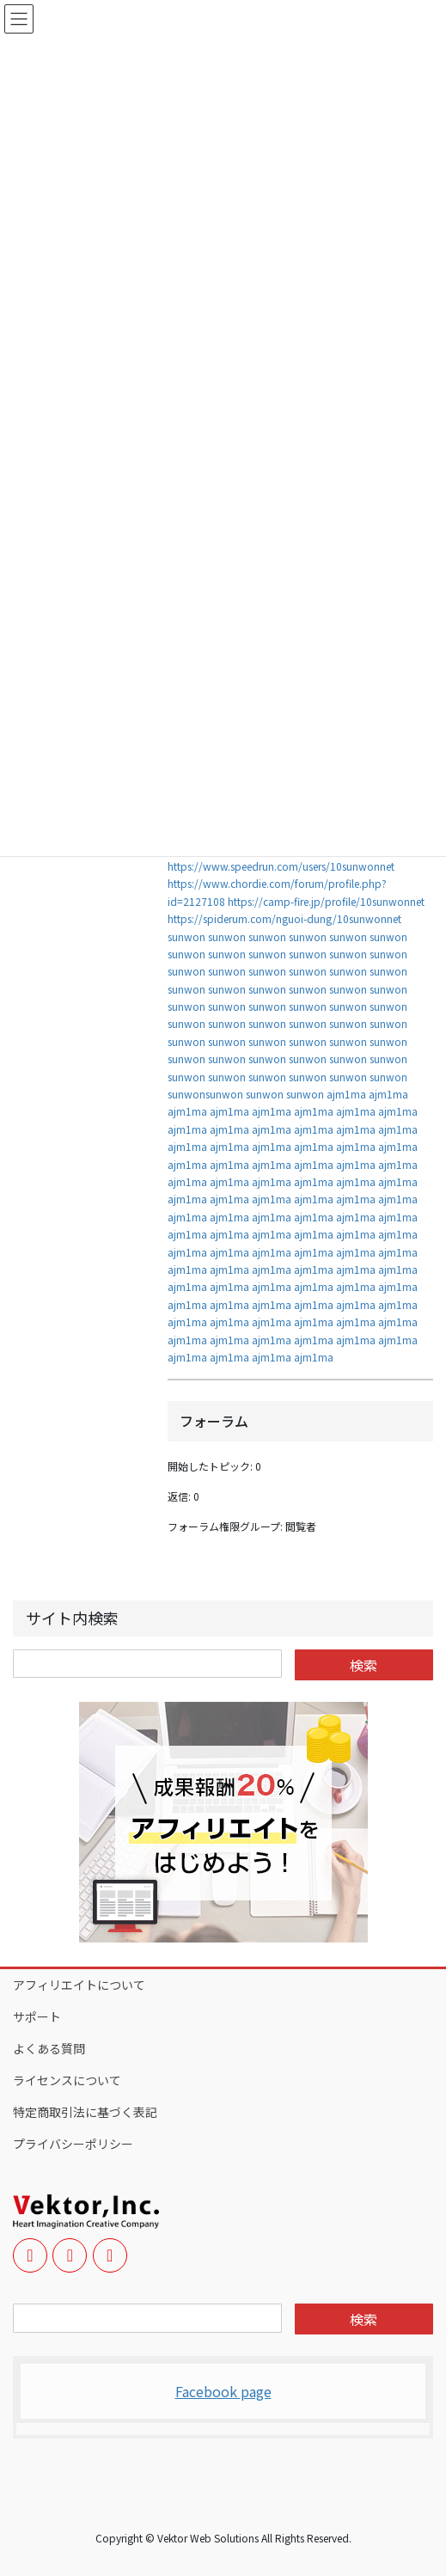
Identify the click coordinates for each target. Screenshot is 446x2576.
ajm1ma (346, 1093)
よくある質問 (49, 2048)
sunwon (186, 936)
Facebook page (223, 2391)
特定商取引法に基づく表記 (85, 2111)
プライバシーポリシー (73, 2143)
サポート (37, 2016)
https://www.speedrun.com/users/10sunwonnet (281, 866)
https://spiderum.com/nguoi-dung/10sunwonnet (284, 918)
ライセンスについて (67, 2080)
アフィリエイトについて (79, 1984)
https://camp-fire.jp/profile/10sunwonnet (326, 901)
